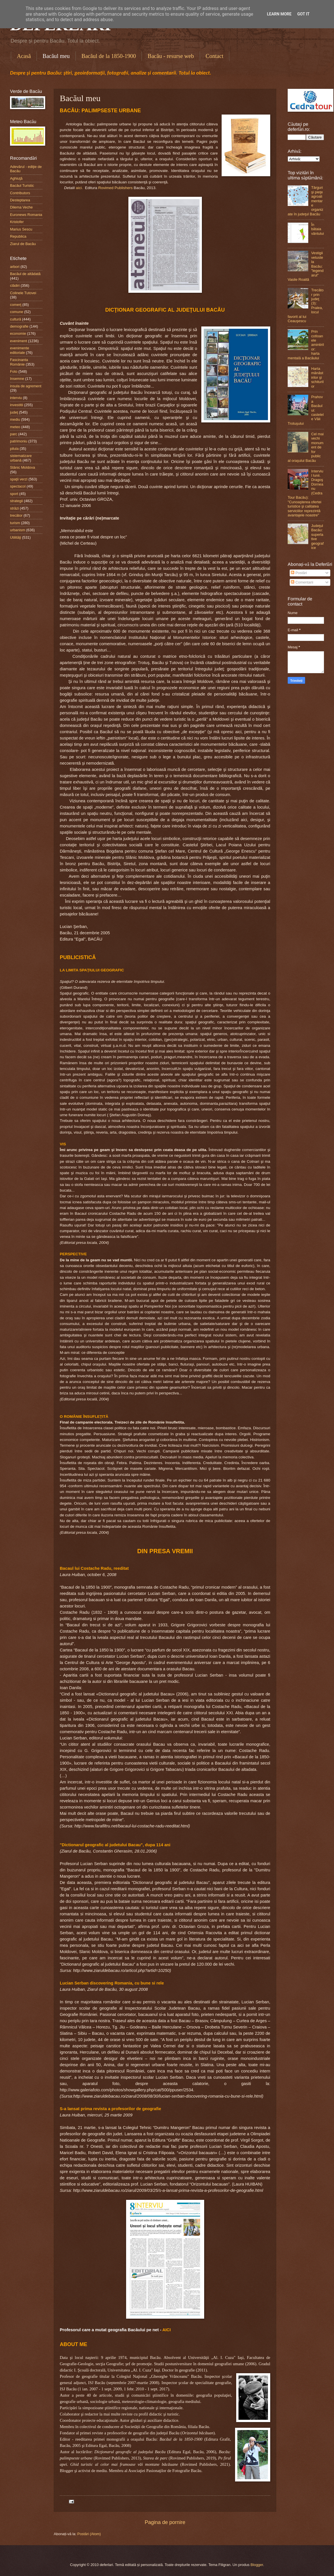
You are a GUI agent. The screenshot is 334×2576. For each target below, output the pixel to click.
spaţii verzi (18, 479)
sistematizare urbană (21, 458)
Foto (13, 371)
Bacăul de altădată (25, 274)
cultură (15, 319)
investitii (16, 405)
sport (14, 494)
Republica (18, 236)
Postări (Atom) (89, 2534)
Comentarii (302, 582)
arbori (14, 266)
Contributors (20, 193)
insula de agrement (25, 386)
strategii (16, 501)
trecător (16, 515)
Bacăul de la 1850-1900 (108, 56)
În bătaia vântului (317, 229)
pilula (14, 448)
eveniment (18, 341)
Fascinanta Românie (19, 362)
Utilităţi (15, 537)
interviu (16, 398)
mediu (15, 419)
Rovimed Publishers (115, 188)
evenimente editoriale (19, 350)
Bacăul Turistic (22, 185)
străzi (14, 508)
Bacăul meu (56, 56)
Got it (303, 14)
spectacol (17, 486)
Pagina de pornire (165, 2522)
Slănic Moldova (22, 467)
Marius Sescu (21, 229)
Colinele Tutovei (23, 293)
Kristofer (17, 222)
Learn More (279, 14)
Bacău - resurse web (171, 56)
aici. (79, 188)
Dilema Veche (21, 207)
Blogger (256, 2565)
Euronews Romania (26, 215)
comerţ (15, 304)
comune (16, 312)
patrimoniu (18, 441)
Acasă (24, 56)
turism (15, 523)
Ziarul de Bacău (23, 244)
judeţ (14, 412)
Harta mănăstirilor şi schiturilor (317, 377)
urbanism (17, 530)
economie (18, 333)
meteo (15, 427)
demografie (19, 326)
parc (13, 434)
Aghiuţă (16, 178)
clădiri (15, 285)
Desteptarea (20, 200)
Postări (299, 573)
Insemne (17, 378)
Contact (214, 56)
